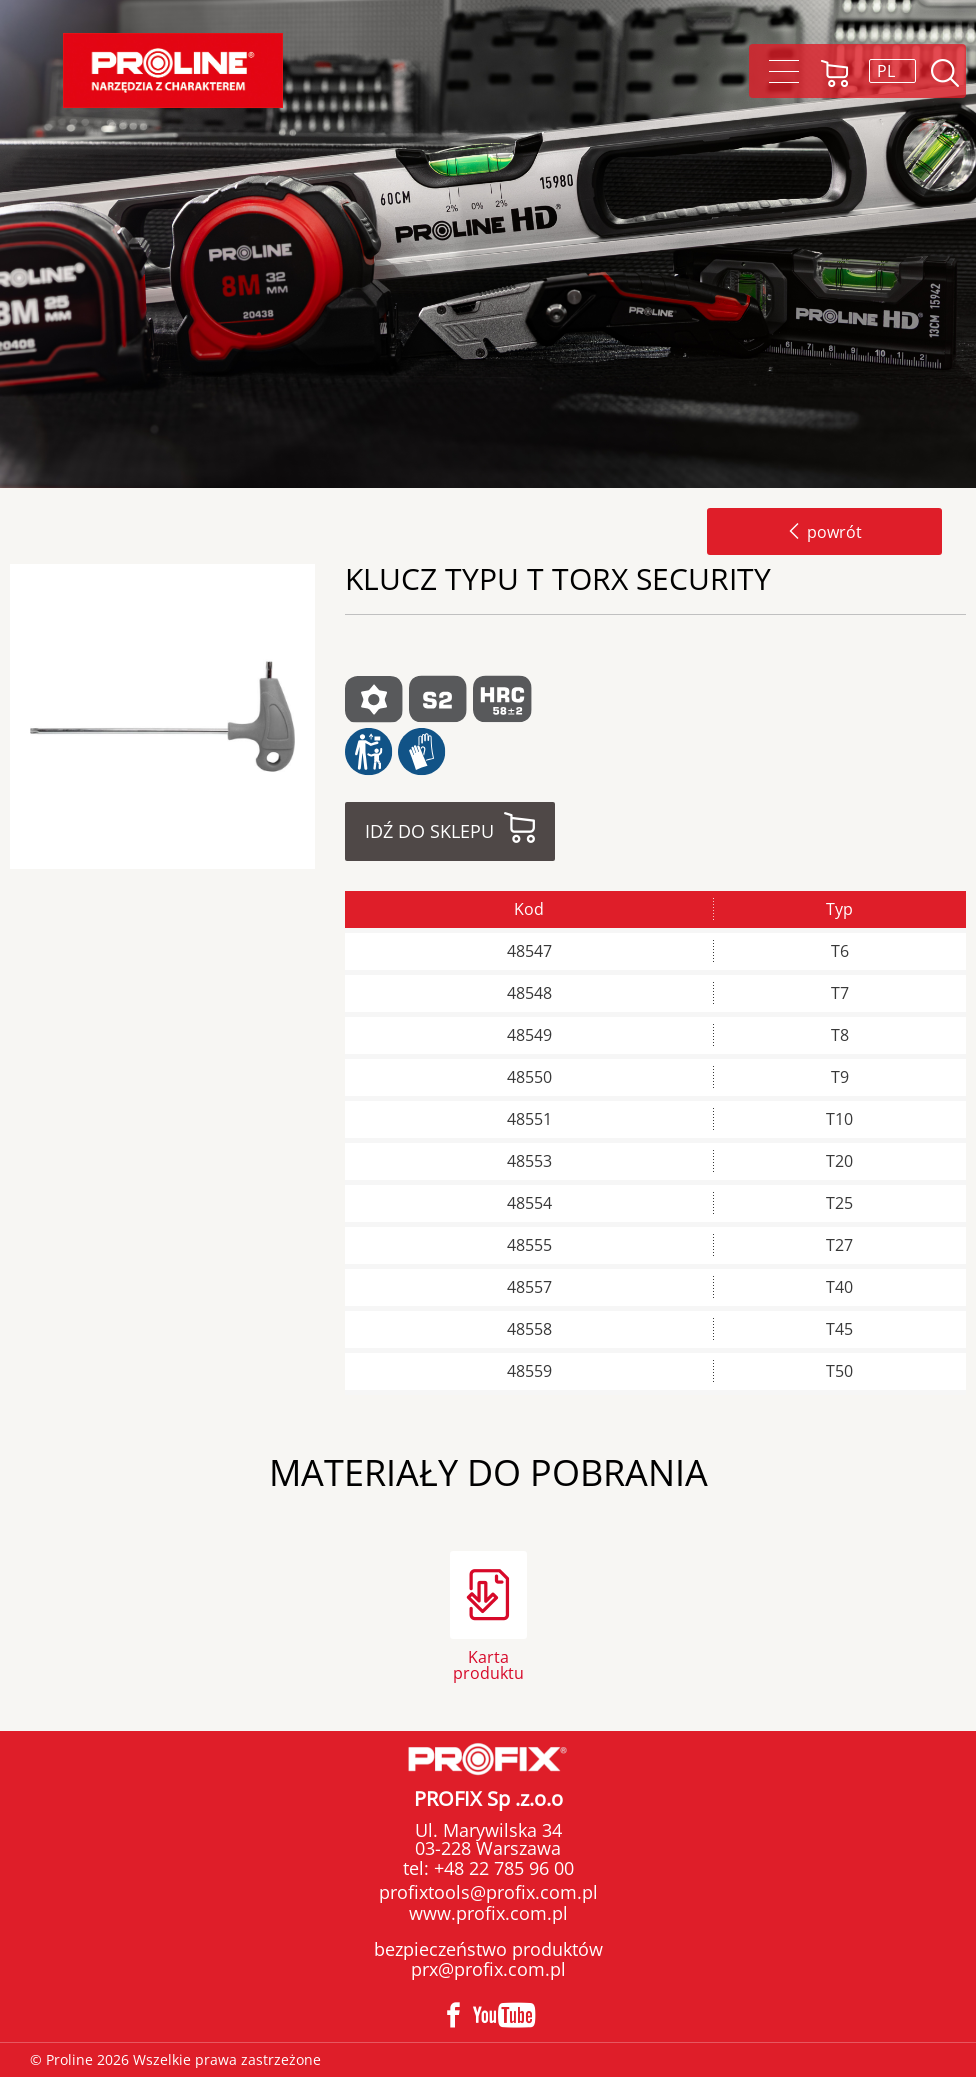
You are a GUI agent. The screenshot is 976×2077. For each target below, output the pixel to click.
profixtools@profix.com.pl (488, 1892)
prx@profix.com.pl (488, 1969)
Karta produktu (488, 1663)
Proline (173, 70)
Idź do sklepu (429, 831)
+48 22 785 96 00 (501, 1868)
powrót (824, 532)
